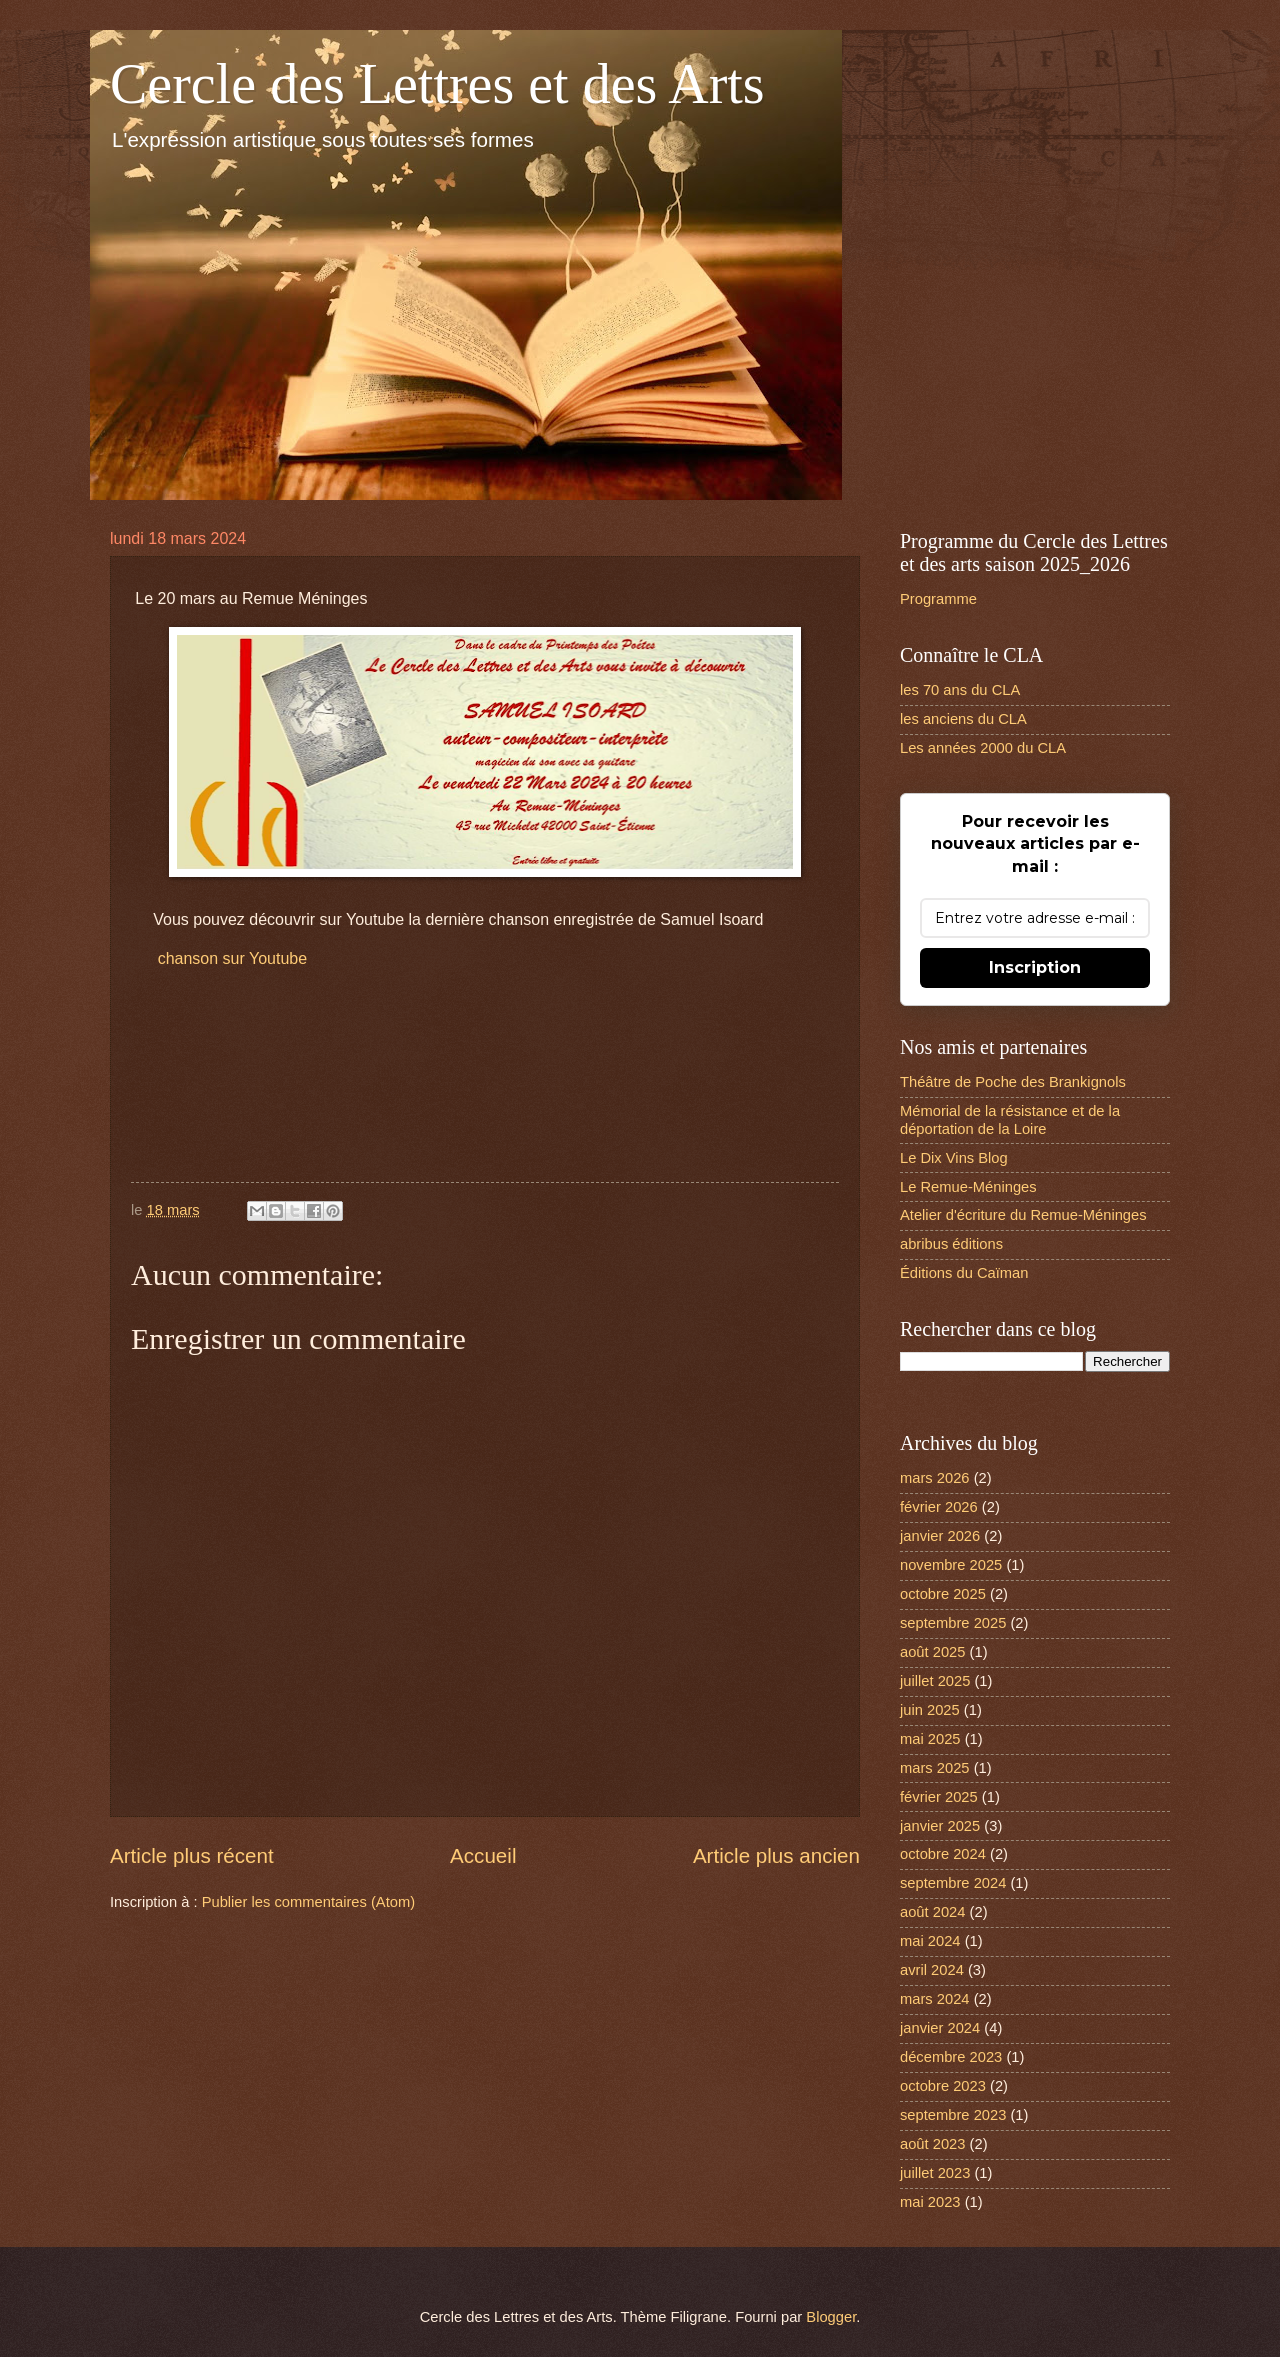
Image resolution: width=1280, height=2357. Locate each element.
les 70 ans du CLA (960, 690)
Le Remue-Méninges (968, 1187)
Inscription (1035, 967)
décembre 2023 (951, 2057)
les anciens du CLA (963, 719)
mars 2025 (935, 1768)
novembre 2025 (951, 1565)
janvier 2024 (940, 2028)
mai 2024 (930, 1941)
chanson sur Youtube (232, 958)
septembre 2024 (953, 1883)
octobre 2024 (943, 1854)
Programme (938, 599)
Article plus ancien (776, 1855)
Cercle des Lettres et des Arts (437, 84)
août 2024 (932, 1912)
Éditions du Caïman (964, 1273)
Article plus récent (192, 1855)
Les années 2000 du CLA (983, 748)
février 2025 (939, 1797)
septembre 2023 (953, 2115)
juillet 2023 (935, 2173)
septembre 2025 (953, 1623)
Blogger (831, 2317)
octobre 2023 (943, 2086)
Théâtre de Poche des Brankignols (1013, 1082)
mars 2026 (935, 1478)
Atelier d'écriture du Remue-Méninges (1023, 1215)
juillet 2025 (935, 1681)
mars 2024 (935, 1999)
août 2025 (932, 1652)
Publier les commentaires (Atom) (309, 1902)
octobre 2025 (943, 1594)
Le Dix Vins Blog (954, 1158)
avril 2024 (932, 1970)
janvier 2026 (940, 1536)
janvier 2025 (940, 1826)
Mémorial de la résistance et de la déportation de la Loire (1010, 1120)
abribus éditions (951, 1244)
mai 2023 (930, 2202)
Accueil (483, 1855)
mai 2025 (930, 1739)
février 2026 (939, 1507)
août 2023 (932, 2144)
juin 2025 (930, 1710)
